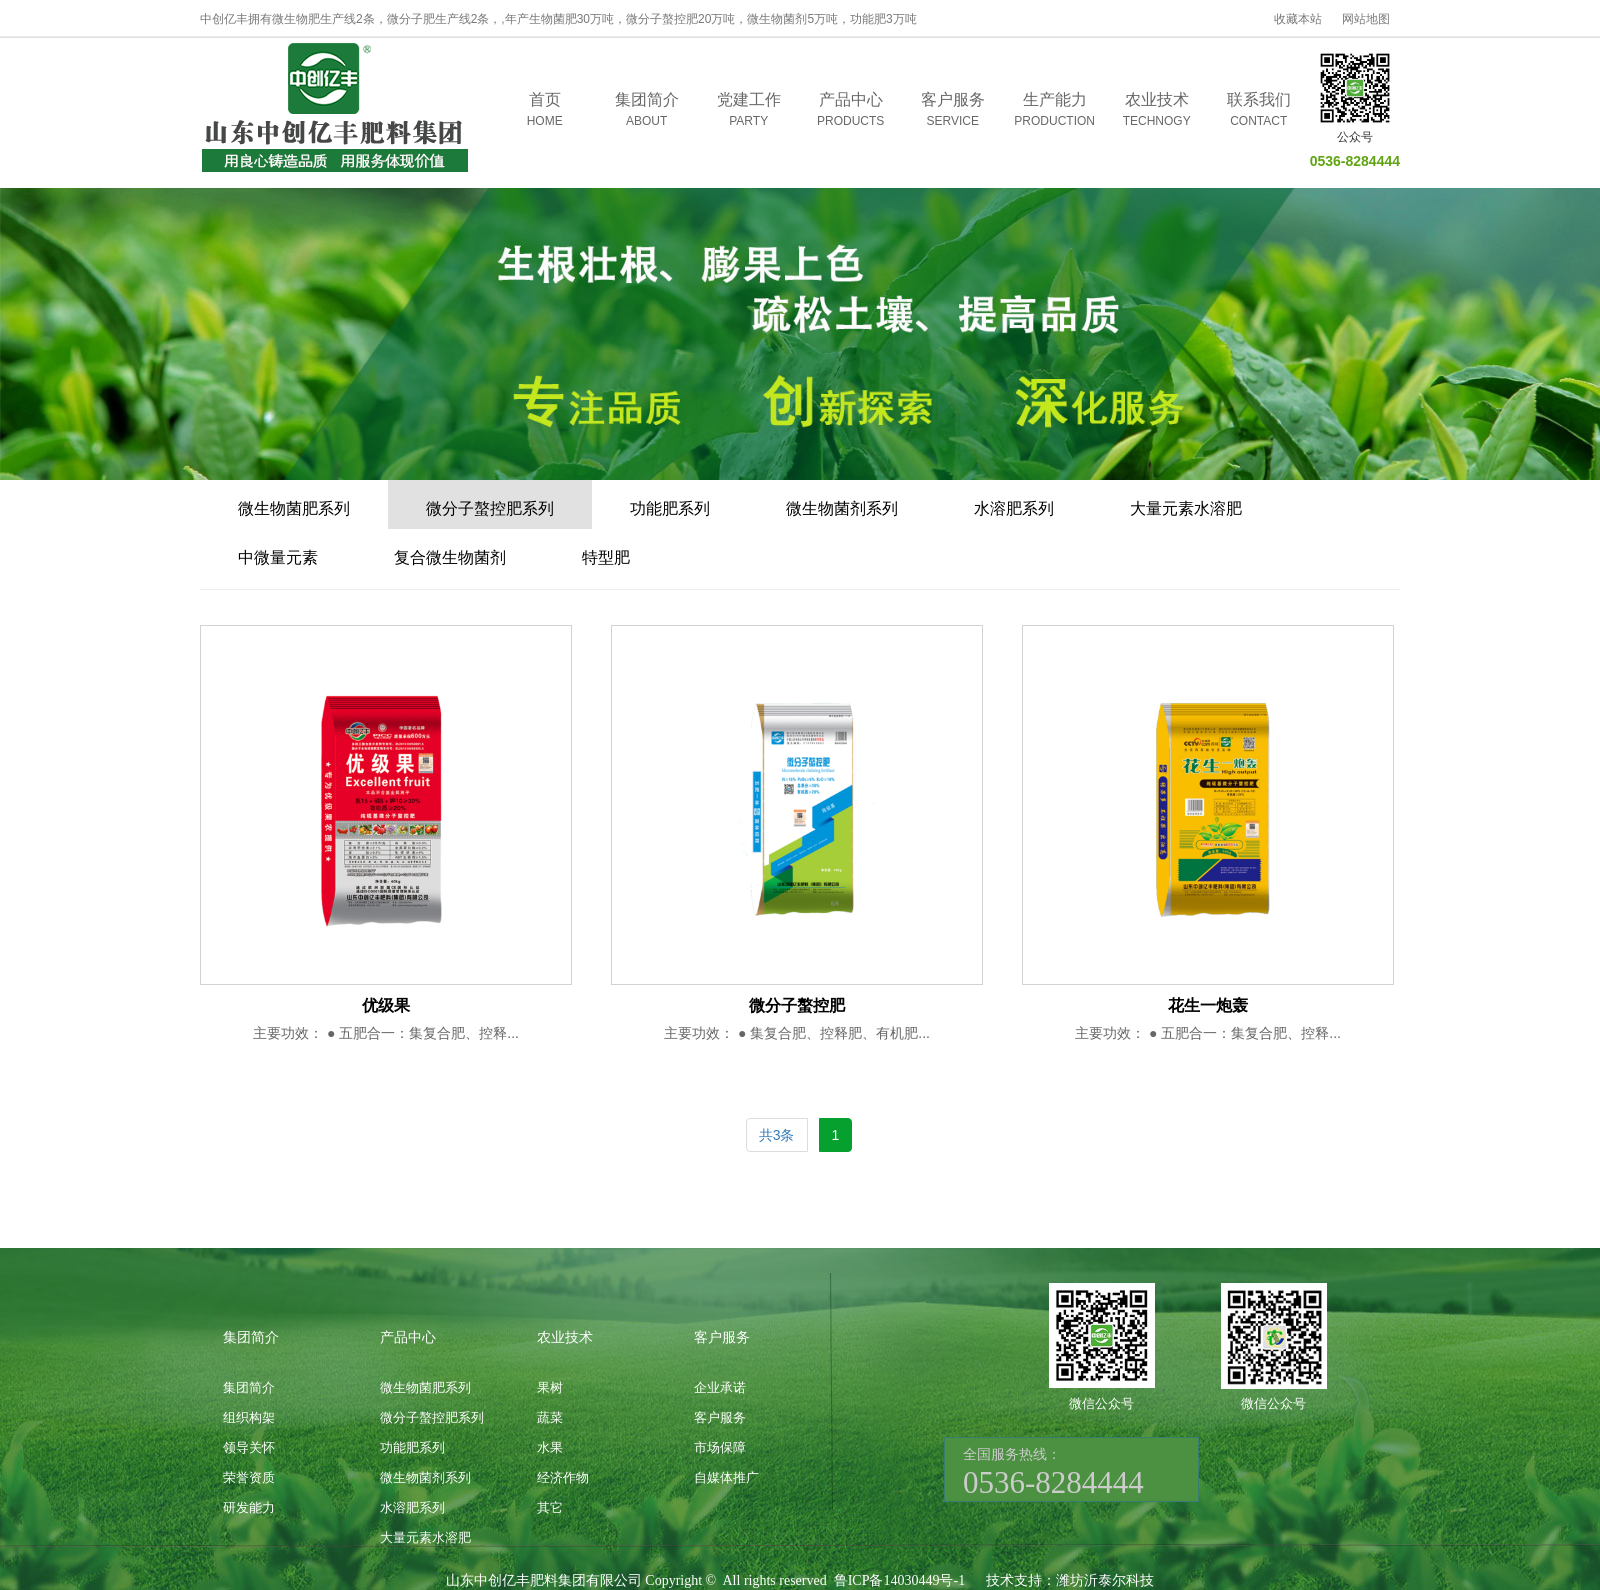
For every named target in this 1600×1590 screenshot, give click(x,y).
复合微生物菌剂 (450, 557)
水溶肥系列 (1014, 508)
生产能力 (1055, 110)
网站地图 (1366, 19)
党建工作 (749, 110)
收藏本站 (1298, 19)
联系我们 (1259, 110)
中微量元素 (278, 557)
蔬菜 (550, 1417)
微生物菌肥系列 (294, 508)
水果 (550, 1447)
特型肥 (606, 557)
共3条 (777, 1135)
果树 (550, 1387)
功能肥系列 (670, 508)
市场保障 (720, 1447)
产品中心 (851, 110)
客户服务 (953, 110)
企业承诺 (720, 1387)
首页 (545, 110)
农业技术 (1157, 110)
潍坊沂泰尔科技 (1105, 1580)
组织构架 (249, 1417)
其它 (550, 1507)
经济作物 (563, 1477)
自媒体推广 (726, 1477)
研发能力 (249, 1507)
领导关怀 (249, 1447)
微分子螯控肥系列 (490, 508)
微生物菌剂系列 (842, 508)
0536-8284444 (1355, 161)
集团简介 (647, 110)
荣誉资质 (249, 1477)
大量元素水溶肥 (1186, 508)
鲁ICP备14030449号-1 (899, 1580)
